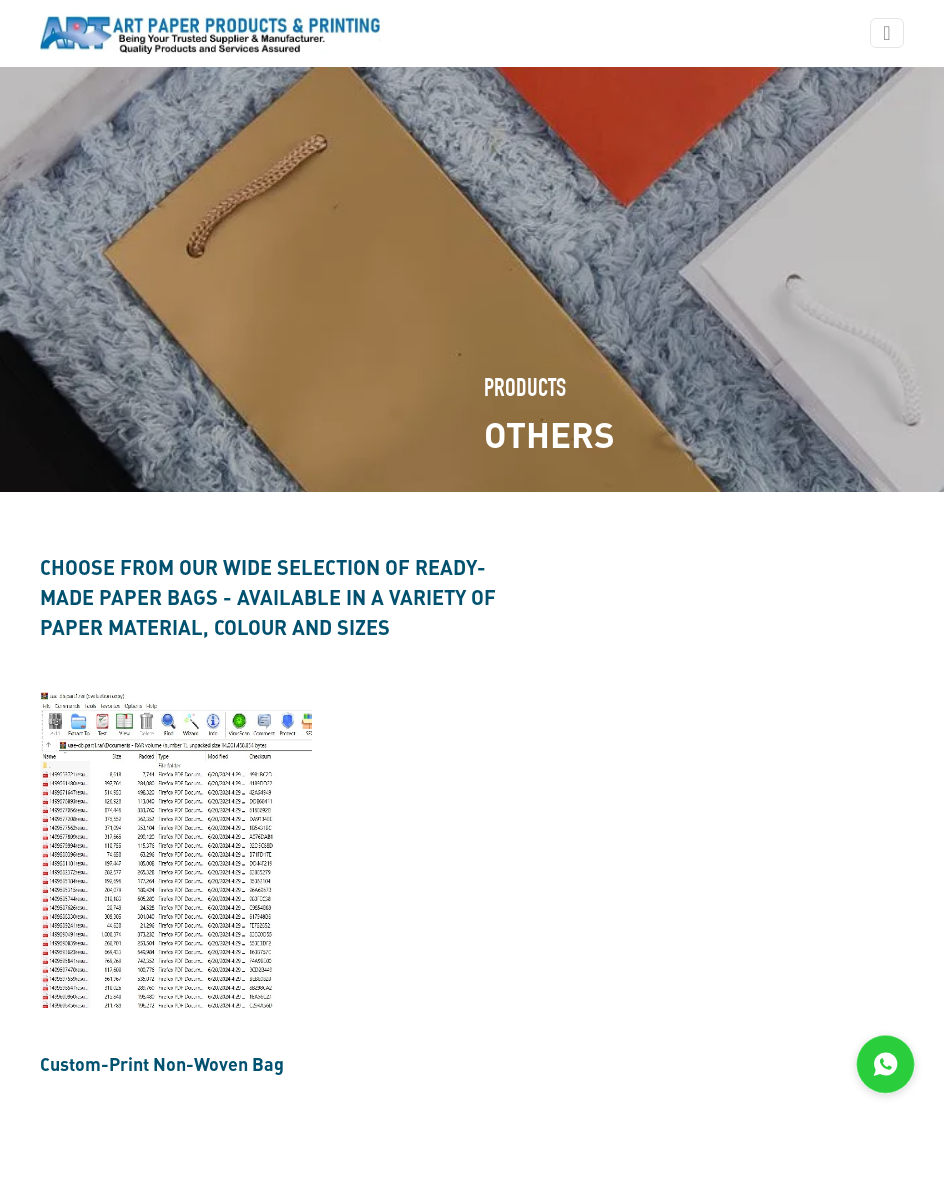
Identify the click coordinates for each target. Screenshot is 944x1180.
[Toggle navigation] (886, 33)
